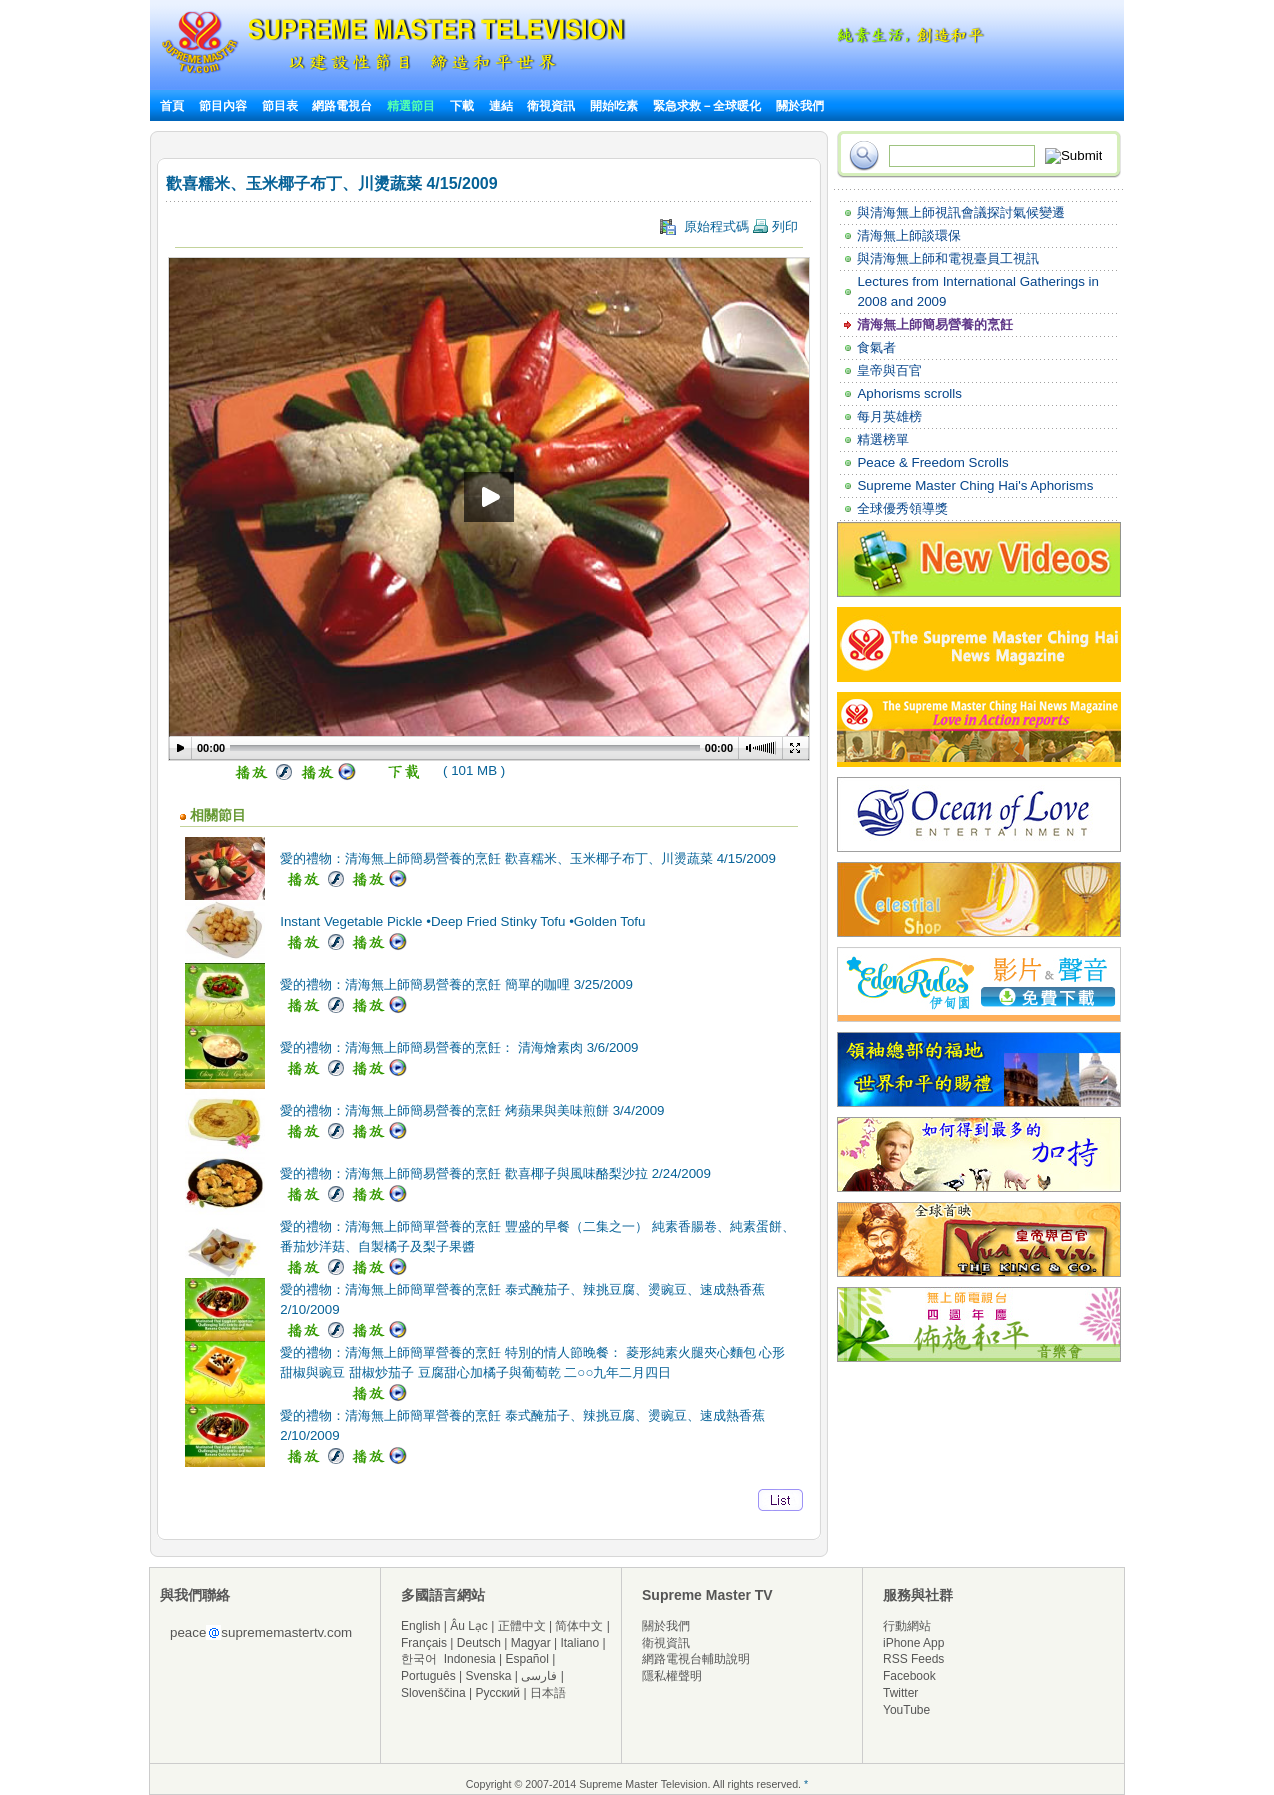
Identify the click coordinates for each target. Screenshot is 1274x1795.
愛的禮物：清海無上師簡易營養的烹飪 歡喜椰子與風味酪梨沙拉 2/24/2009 (495, 1173)
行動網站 (907, 1626)
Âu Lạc (469, 1626)
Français (424, 1643)
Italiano (579, 1643)
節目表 (280, 106)
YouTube (906, 1710)
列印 (775, 226)
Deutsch (479, 1643)
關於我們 (800, 106)
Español (527, 1659)
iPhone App (913, 1643)
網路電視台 (343, 106)
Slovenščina (433, 1693)
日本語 (548, 1693)
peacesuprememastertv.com (261, 1632)
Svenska (489, 1676)
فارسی (539, 1676)
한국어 (419, 1659)
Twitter (900, 1693)
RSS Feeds (913, 1659)
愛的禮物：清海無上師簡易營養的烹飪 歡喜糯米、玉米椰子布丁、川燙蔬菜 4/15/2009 (528, 858)
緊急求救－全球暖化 (707, 106)
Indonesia (470, 1659)
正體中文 (522, 1626)
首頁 (172, 106)
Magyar (531, 1643)
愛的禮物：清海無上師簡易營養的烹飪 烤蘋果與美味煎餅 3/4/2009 (472, 1110)
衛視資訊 (551, 106)
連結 (501, 106)
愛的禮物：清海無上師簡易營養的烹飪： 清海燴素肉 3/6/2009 (459, 1047)
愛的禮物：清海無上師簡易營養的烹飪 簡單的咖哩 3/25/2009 (456, 984)
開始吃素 (614, 106)
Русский (498, 1693)
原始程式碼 (729, 227)
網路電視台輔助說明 (696, 1659)
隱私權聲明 (672, 1676)
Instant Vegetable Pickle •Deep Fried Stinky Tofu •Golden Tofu (462, 921)
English (420, 1626)
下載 (462, 106)
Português (428, 1676)
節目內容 (223, 106)
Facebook (909, 1676)
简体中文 (579, 1626)
